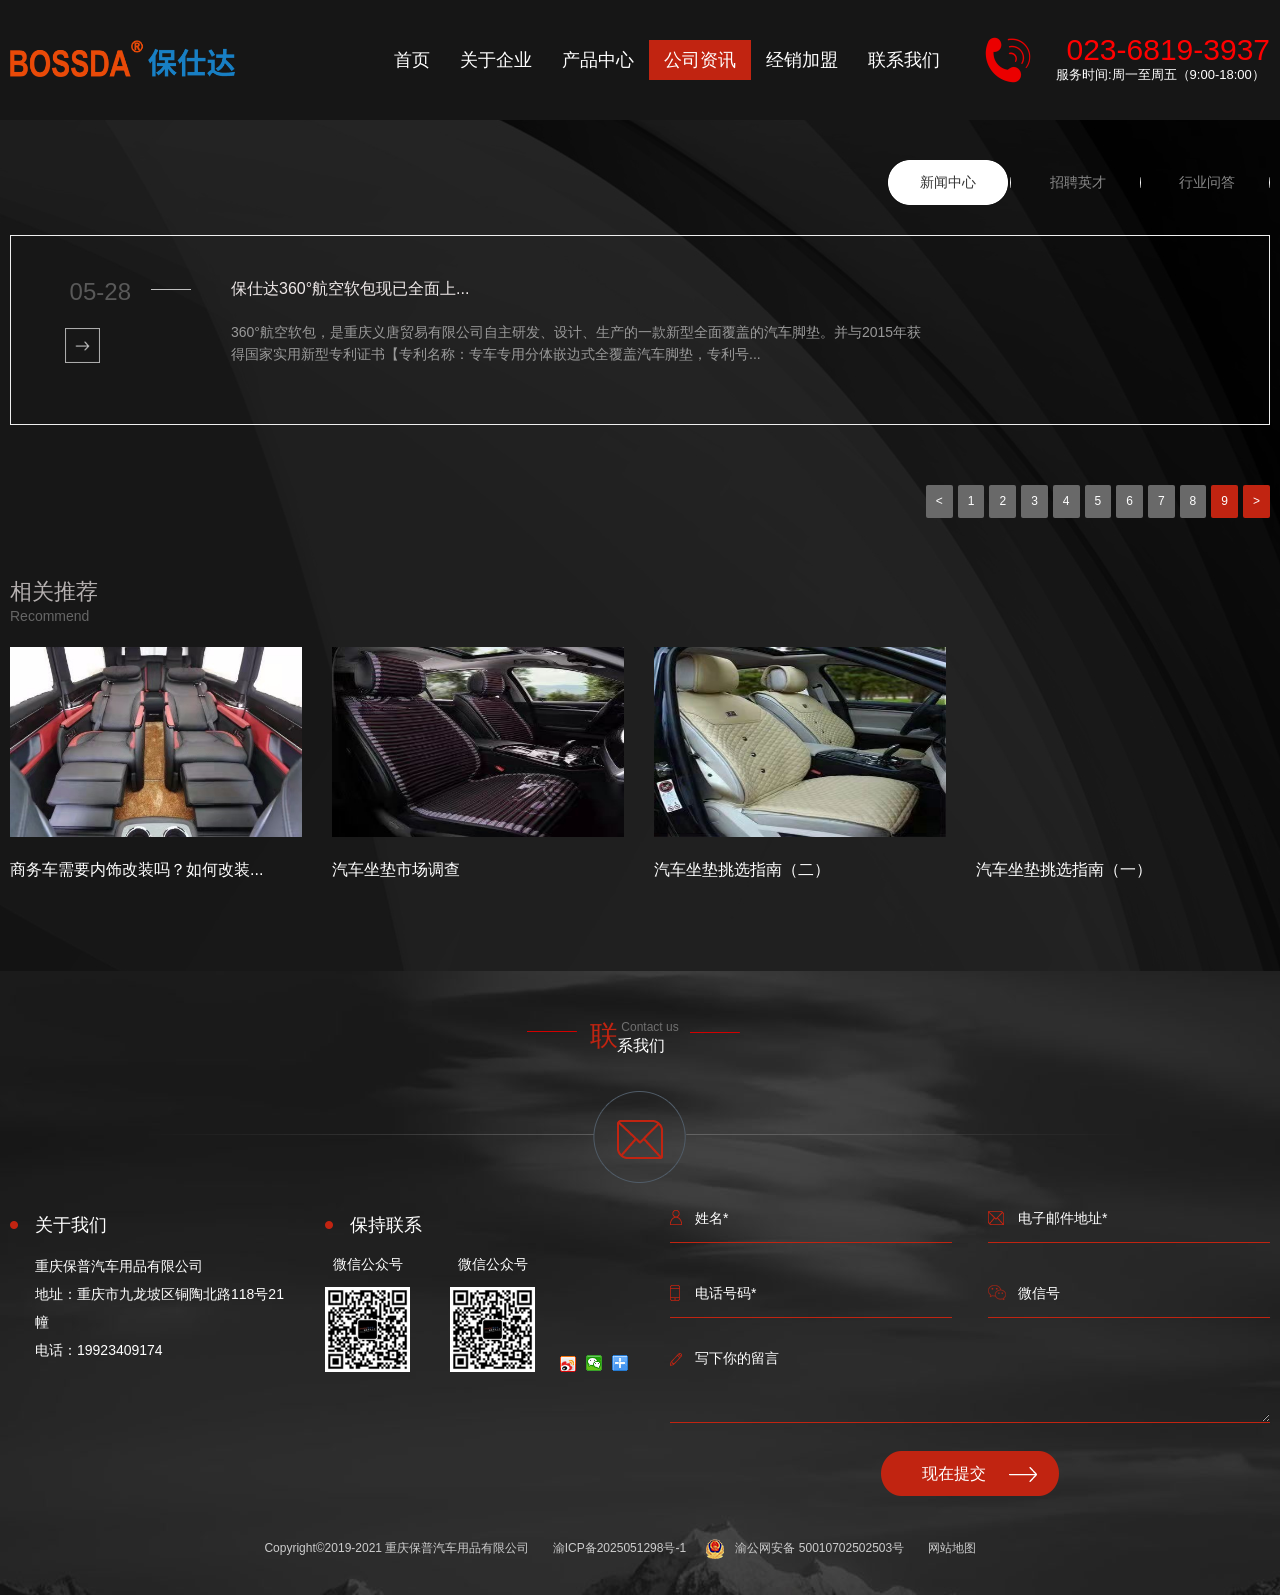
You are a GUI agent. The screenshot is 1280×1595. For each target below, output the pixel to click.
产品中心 (598, 60)
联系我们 (904, 60)
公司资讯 (700, 60)
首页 (412, 60)
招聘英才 (1078, 182)
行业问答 (1207, 182)
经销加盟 (802, 60)
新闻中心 (948, 182)
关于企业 (496, 60)
